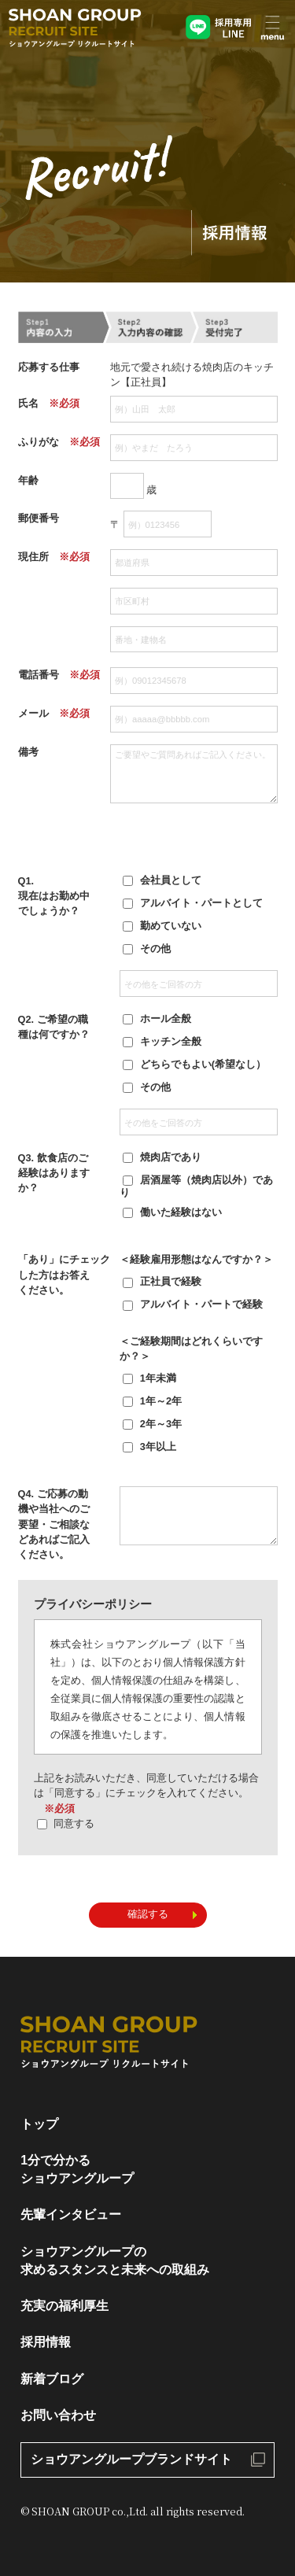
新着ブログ (51, 2379)
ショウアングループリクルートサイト (75, 29)
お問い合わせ (58, 2415)
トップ (39, 2124)
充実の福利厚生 (64, 2305)
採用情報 (45, 2342)
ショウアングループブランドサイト (131, 2459)
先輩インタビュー (70, 2214)
